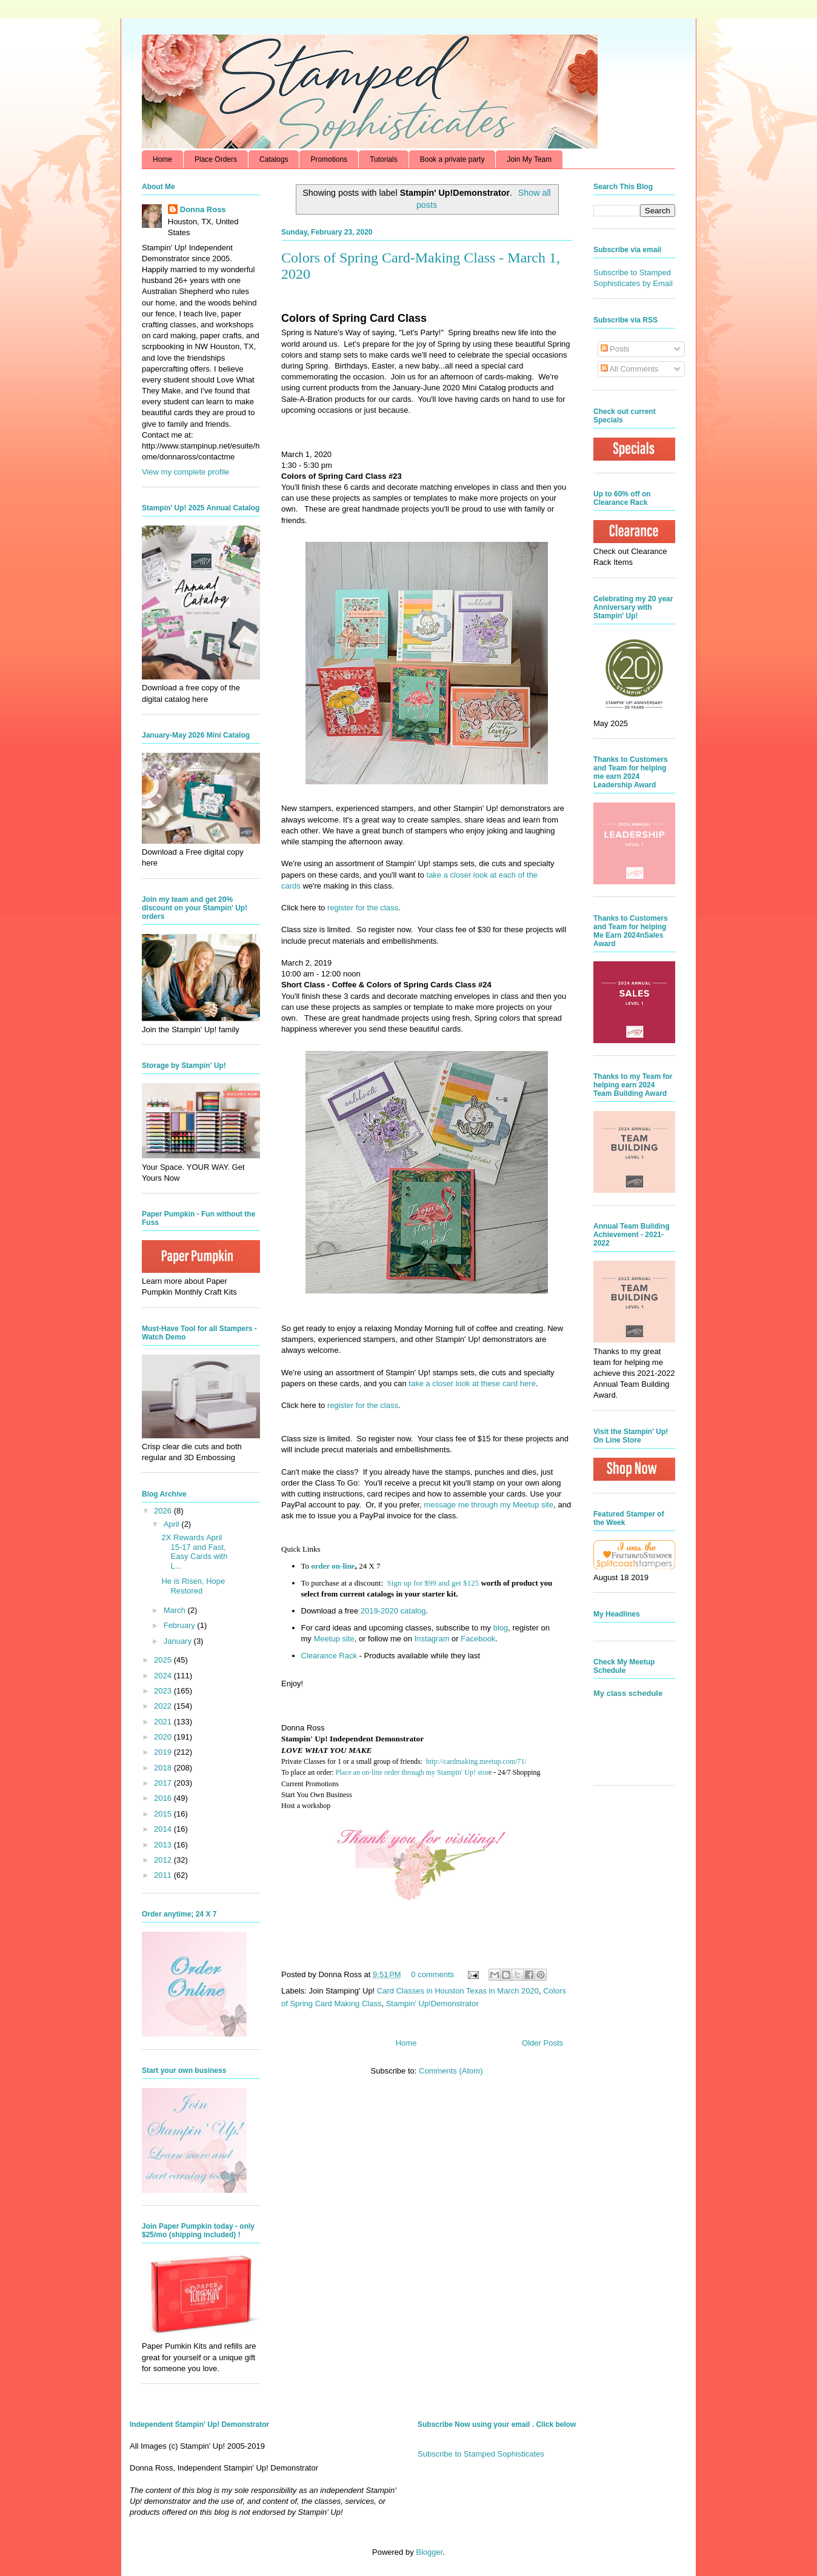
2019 (164, 1752)
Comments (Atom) (450, 2070)
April (173, 1524)
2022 (164, 1705)
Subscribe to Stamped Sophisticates (481, 2453)
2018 (164, 1767)
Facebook (478, 1638)
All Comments (630, 368)
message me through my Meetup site (488, 1504)
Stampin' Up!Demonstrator (432, 2003)
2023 (164, 1690)
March (176, 1610)
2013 (164, 1844)
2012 (164, 1859)
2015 (164, 1813)
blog (501, 1627)
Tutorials (384, 159)
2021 (164, 1721)
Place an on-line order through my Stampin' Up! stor (412, 1772)
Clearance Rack (329, 1655)
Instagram (432, 1638)
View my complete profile (185, 471)
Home (162, 159)
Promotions (328, 159)
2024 (164, 1675)
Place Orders (216, 159)
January (179, 1641)
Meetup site (333, 1638)
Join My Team (529, 159)
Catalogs (273, 159)
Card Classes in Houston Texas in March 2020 (458, 1990)
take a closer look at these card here (472, 1383)
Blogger (429, 2552)
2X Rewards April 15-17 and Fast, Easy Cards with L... (194, 1551)
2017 (164, 1782)
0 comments (432, 1974)
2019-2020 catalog (393, 1610)
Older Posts (542, 2042)
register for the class (362, 907)
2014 (164, 1829)
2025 (164, 1659)
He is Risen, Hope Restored (193, 1586)
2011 (164, 1875)
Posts (615, 348)
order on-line (333, 1565)
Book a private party (452, 159)
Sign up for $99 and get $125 (432, 1582)
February (181, 1625)
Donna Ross (203, 209)
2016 (164, 1798)
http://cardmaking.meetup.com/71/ (476, 1761)
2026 (164, 1510)
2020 (164, 1736)
